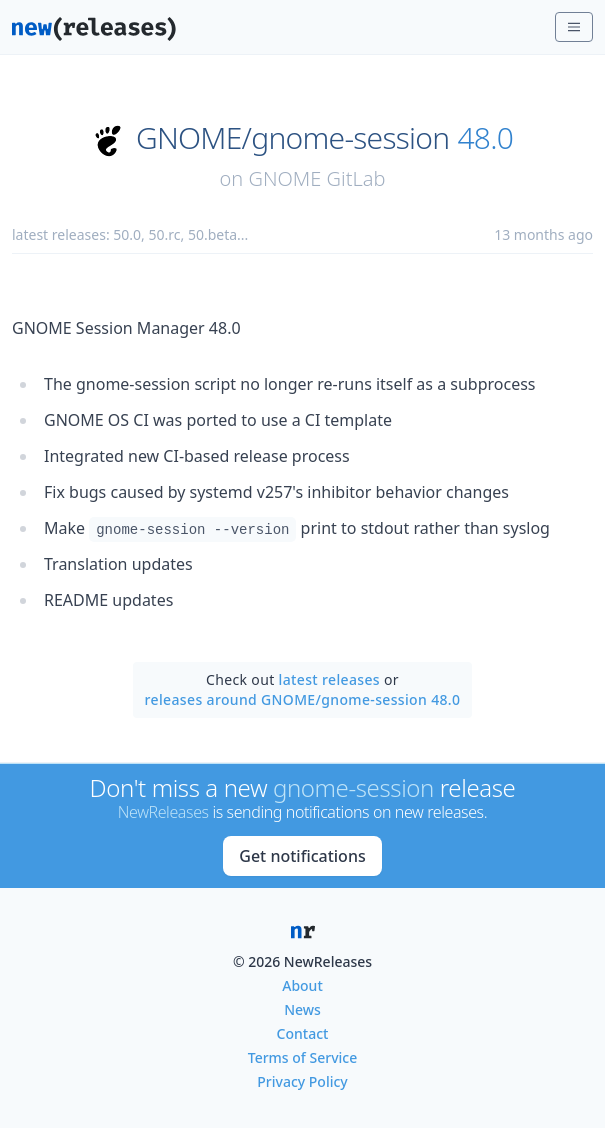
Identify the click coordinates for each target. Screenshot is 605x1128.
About (302, 985)
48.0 (485, 138)
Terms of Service (302, 1057)
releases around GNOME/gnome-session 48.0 (303, 699)
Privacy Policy (302, 1081)
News (302, 1009)
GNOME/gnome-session (292, 138)
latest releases (329, 679)
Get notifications (302, 856)
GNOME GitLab (316, 178)
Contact (303, 1033)
